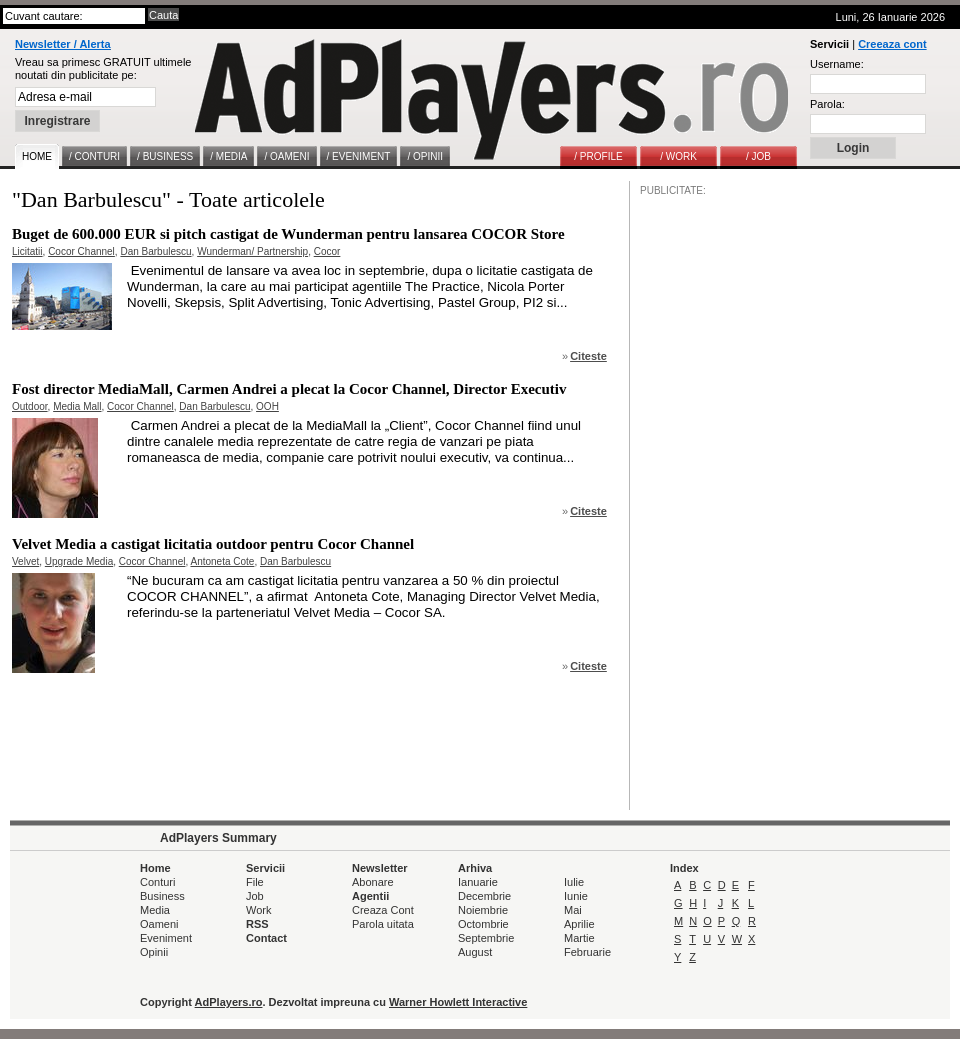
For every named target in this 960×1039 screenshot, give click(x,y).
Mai (573, 910)
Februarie (587, 952)
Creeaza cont (892, 44)
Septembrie (486, 938)
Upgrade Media (79, 561)
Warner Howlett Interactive (458, 1002)
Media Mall (77, 406)
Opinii (154, 952)
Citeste (588, 356)
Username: (837, 64)
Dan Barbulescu (155, 251)
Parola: (827, 104)
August (475, 952)
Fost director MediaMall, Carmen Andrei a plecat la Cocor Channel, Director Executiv (289, 389)
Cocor (327, 251)
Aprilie (579, 924)
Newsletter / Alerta (63, 44)
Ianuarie (478, 882)
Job (255, 896)
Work (258, 910)
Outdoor (30, 406)
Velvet (25, 561)
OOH (267, 406)
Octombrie (483, 924)
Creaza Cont (383, 910)
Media (155, 910)
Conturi (157, 882)
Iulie (574, 882)
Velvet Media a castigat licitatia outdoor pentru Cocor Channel (213, 544)
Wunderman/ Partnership (252, 251)
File (255, 882)
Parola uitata (383, 924)
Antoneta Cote (222, 561)
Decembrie (484, 896)
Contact (266, 938)
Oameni (159, 924)
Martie (579, 938)
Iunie (576, 896)
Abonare (373, 882)
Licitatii (27, 251)
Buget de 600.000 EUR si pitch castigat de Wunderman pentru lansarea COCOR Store (288, 234)
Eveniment (166, 938)
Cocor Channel (81, 251)
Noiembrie (483, 910)
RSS (257, 924)
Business (162, 896)
